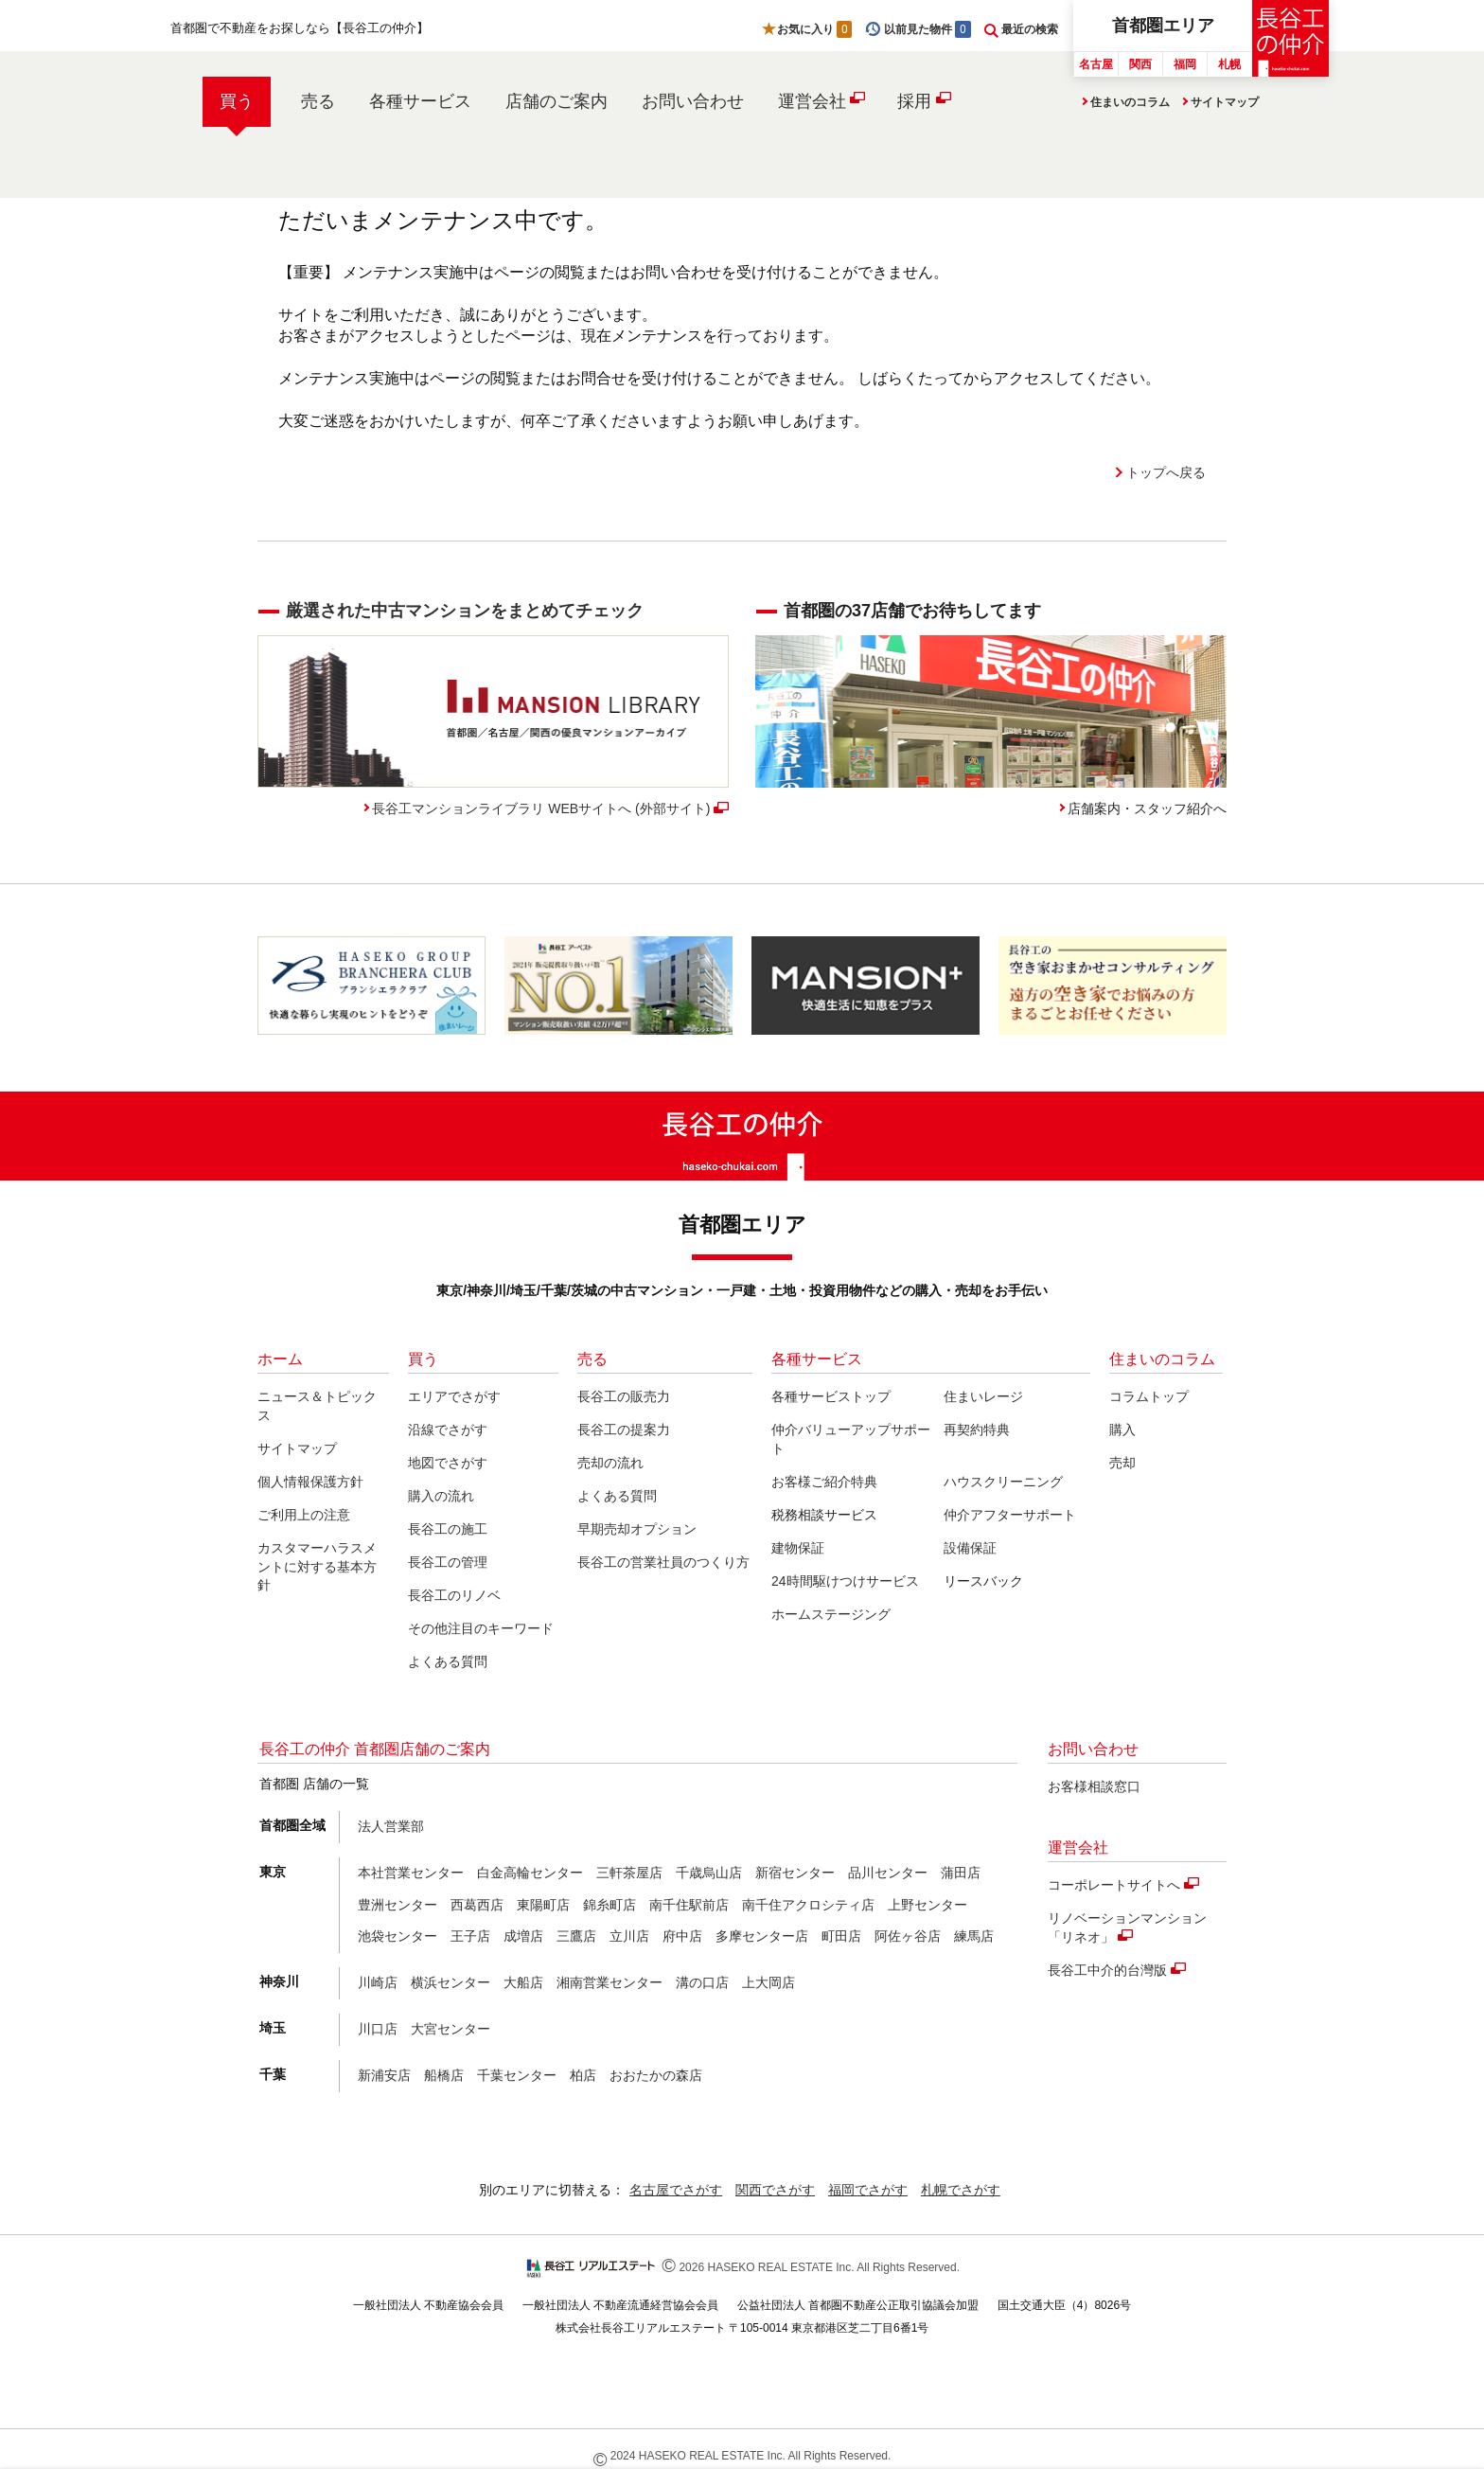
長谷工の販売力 (623, 1396)
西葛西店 (477, 1904)
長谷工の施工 (447, 1528)
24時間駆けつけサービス (845, 1581)
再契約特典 (977, 1429)
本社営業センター (411, 1872)
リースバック (983, 1581)
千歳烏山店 (709, 1872)
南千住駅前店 (689, 1904)
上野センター (927, 1904)
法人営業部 (391, 1826)
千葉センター (516, 2075)
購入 (1122, 1429)
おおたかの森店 (656, 2075)
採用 (914, 101)
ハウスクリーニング (1003, 1481)
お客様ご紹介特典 (824, 1481)
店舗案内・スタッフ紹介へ (1147, 808)
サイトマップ (1225, 102)
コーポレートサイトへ (1114, 1884)
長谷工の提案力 (623, 1429)
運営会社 (812, 101)
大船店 (523, 1982)
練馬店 (974, 1936)
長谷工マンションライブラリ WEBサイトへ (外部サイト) (541, 808)
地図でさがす (447, 1462)
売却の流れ (610, 1462)
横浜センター (450, 1982)
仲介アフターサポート (1010, 1514)
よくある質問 (447, 1661)
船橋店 (444, 2075)
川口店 (378, 2028)
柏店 (583, 2075)
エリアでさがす (454, 1396)
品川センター (888, 1872)
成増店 (523, 1936)
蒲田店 (960, 1872)
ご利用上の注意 (303, 1514)
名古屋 (1096, 64)
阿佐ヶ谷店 (907, 1936)
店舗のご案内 (556, 101)
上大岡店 (768, 1982)
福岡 (1185, 64)
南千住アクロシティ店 (808, 1904)
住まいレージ (983, 1396)
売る (318, 101)
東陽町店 (543, 1904)
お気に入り (815, 29)
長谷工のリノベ (454, 1595)
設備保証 (970, 1547)
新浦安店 (384, 2075)
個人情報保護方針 (310, 1481)
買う (237, 101)
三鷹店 (576, 1936)
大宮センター (450, 2028)
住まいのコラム (1130, 102)
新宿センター (795, 1872)
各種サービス (420, 101)
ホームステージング (831, 1614)
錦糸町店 (609, 1904)
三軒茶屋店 (629, 1872)
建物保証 (797, 1547)
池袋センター (397, 1936)
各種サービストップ (831, 1396)
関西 (1140, 64)
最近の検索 (1029, 29)
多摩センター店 (762, 1936)
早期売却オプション (637, 1528)
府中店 (682, 1936)
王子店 (470, 1936)
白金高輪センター (530, 1872)
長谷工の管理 (447, 1562)
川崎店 (378, 1982)
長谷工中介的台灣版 (1107, 1970)
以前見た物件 (927, 29)
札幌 (1229, 64)
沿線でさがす (447, 1429)
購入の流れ (441, 1495)
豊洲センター (397, 1904)
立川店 (629, 1936)
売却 (1122, 1462)
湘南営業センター (609, 1982)
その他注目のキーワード (481, 1628)
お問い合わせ (693, 101)
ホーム (280, 1359)
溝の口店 (702, 1982)
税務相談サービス (824, 1514)
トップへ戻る (1166, 472)
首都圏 (1163, 25)
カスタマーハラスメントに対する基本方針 (317, 1566)
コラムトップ (1149, 1396)
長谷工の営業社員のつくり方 (663, 1562)
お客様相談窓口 (1094, 1786)
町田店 (841, 1936)
